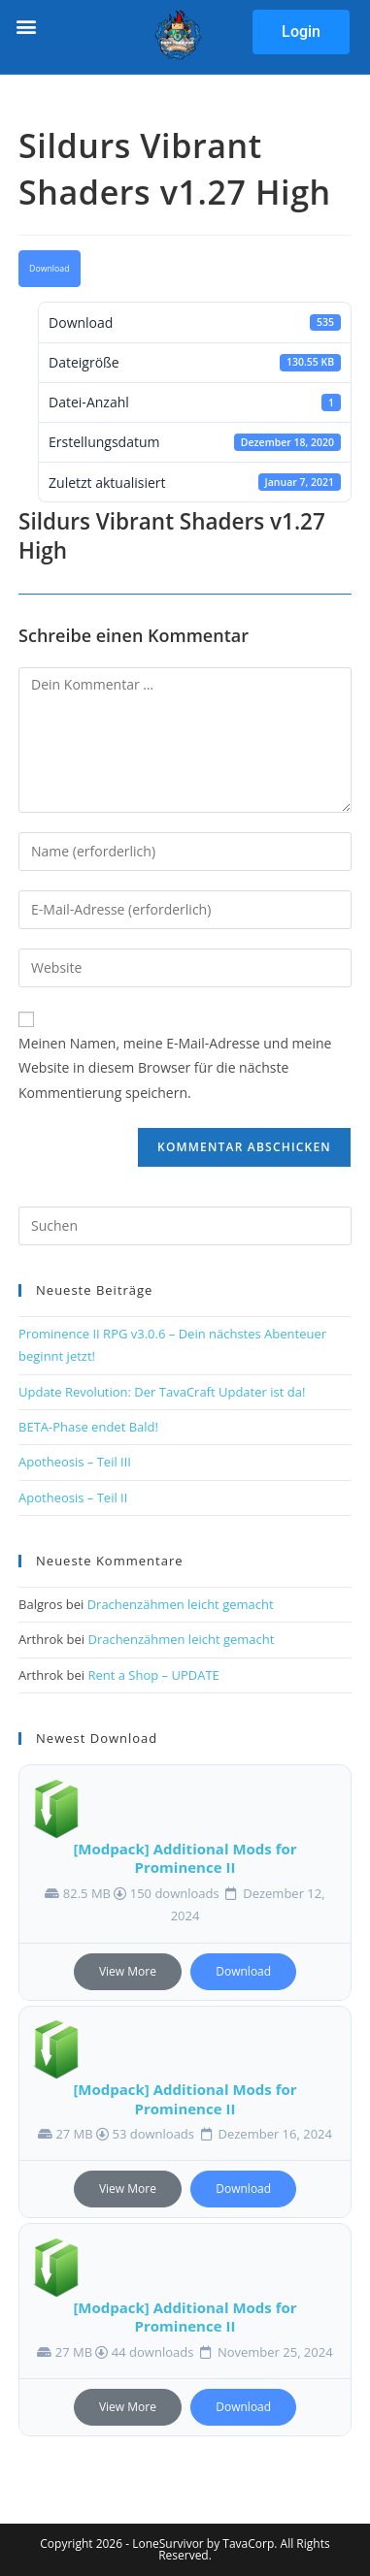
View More (127, 1971)
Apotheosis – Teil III (74, 1461)
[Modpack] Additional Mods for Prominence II (184, 1858)
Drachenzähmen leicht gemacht (180, 1604)
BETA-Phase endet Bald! (88, 1426)
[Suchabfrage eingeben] (185, 1226)
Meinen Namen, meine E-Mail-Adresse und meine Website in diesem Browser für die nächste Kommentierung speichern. (174, 1067)
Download (49, 268)
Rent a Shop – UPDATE (153, 1675)
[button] (26, 26)
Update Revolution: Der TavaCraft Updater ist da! (161, 1392)
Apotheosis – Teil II (72, 1497)
